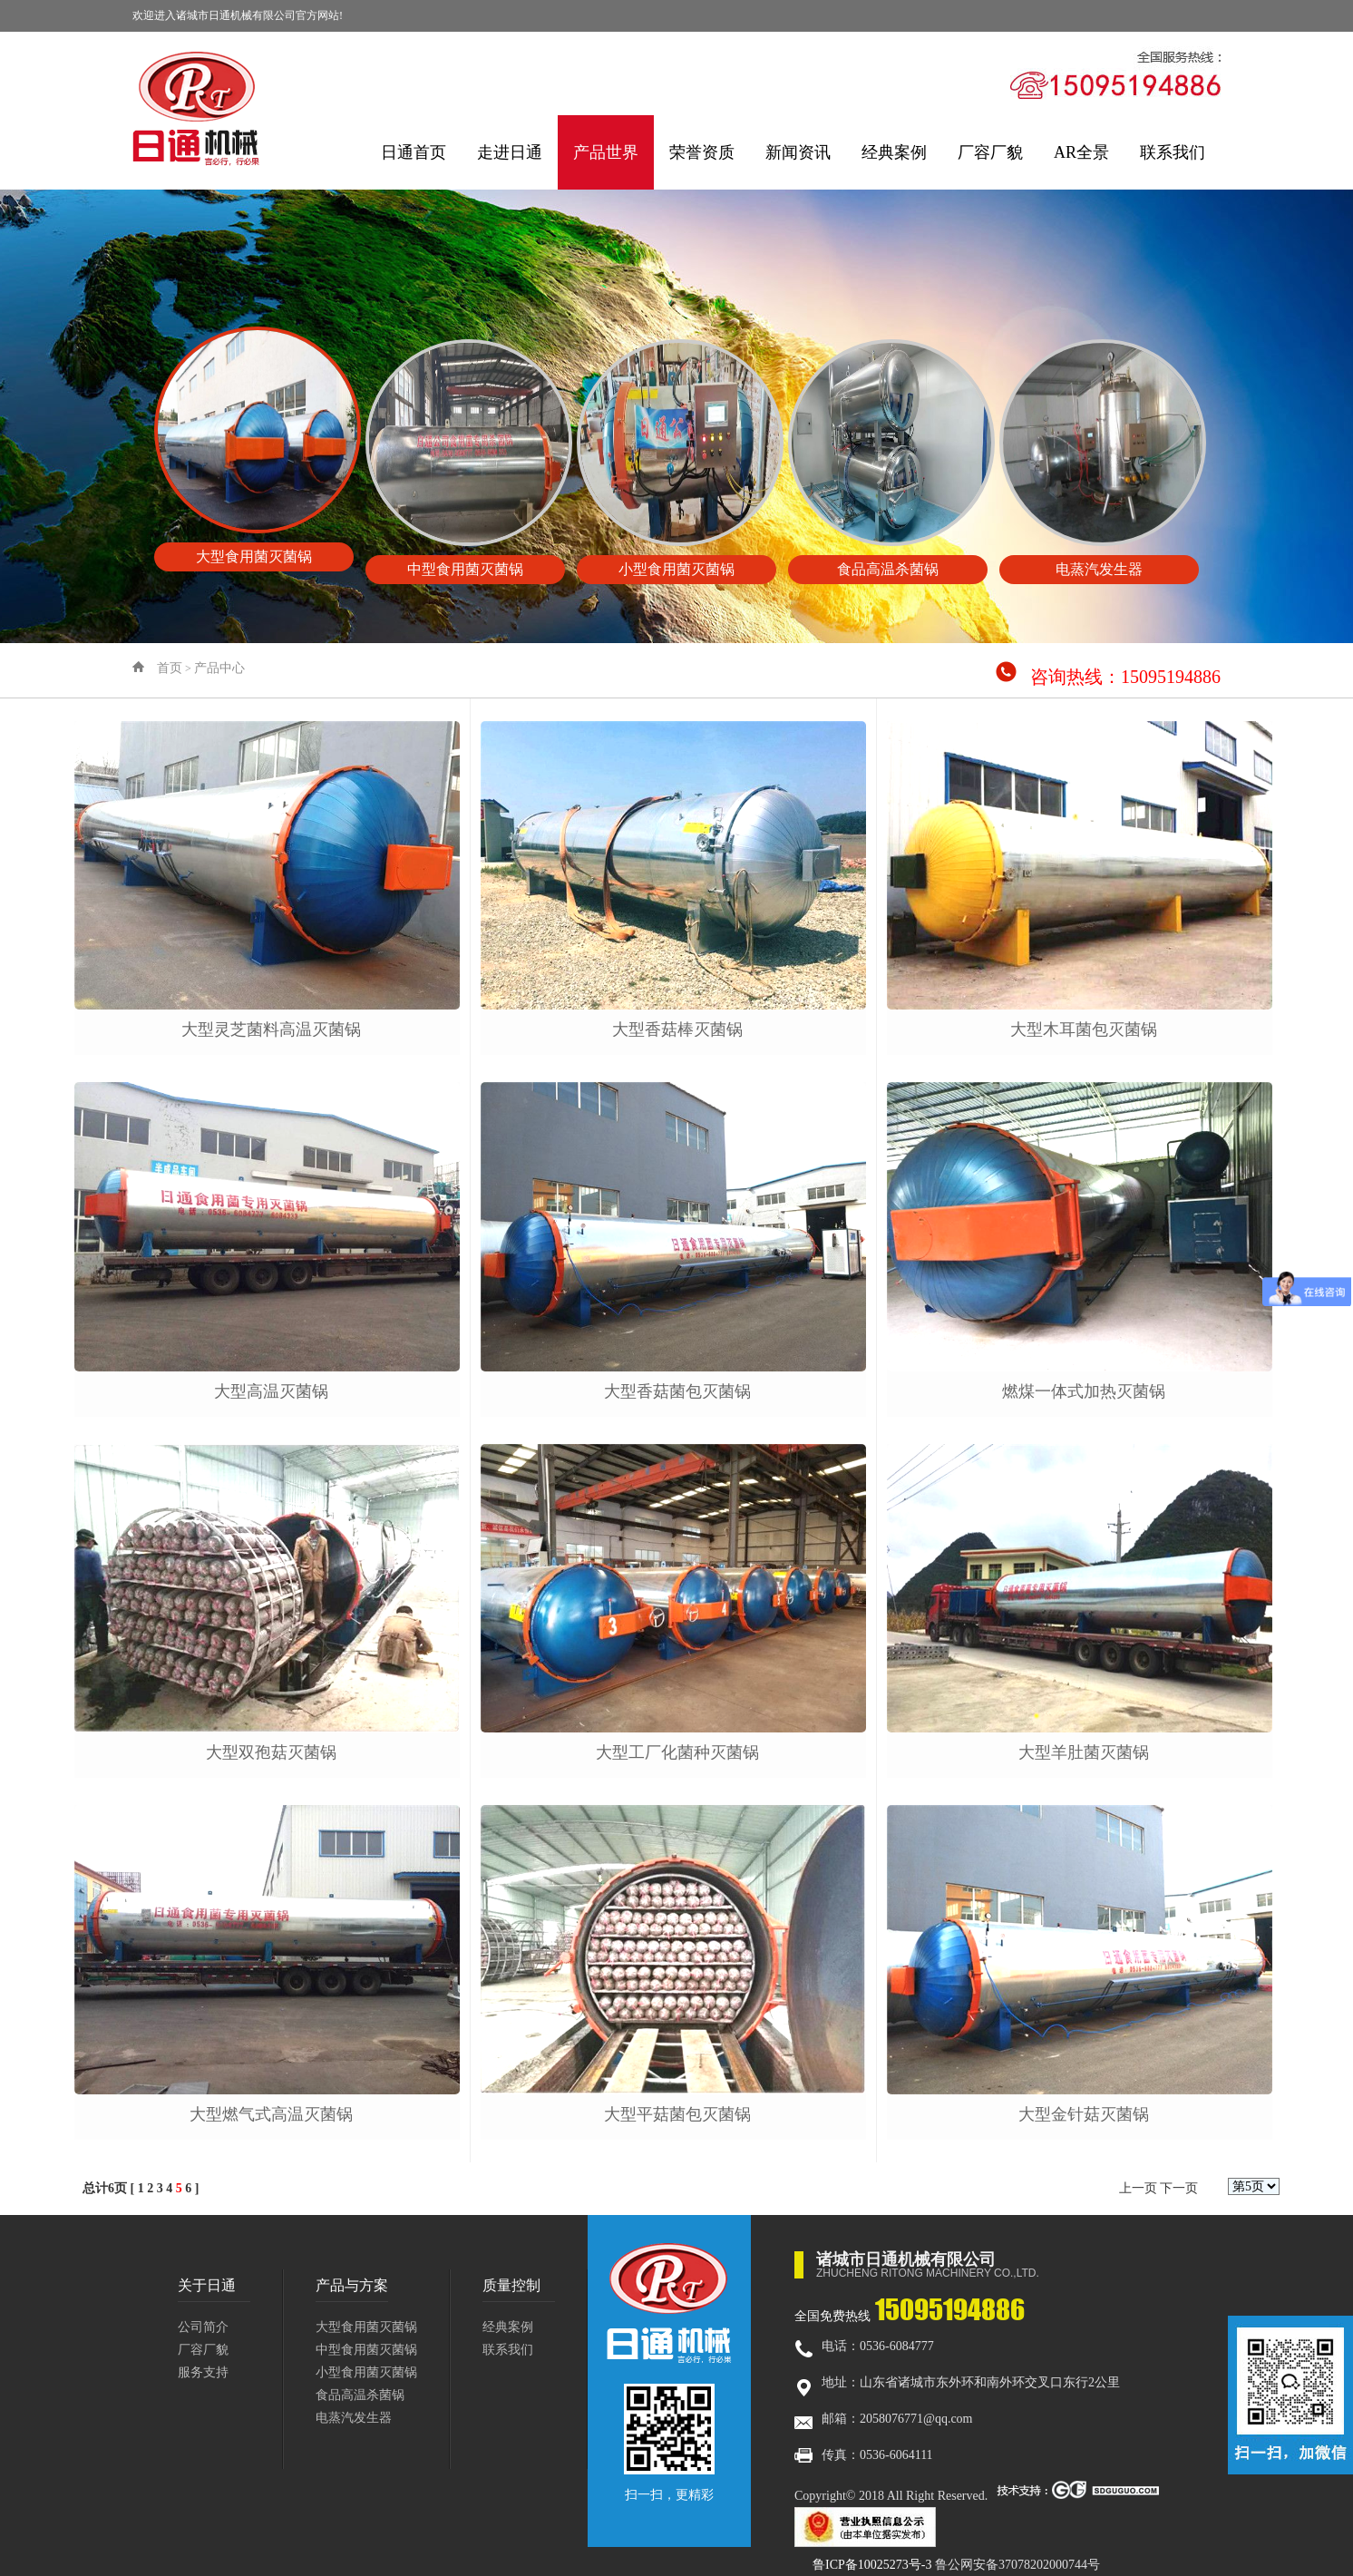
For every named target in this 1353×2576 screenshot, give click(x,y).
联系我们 (1172, 152)
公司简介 (203, 2327)
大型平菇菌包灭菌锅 (677, 2114)
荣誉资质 (702, 152)
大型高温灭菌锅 (271, 1391)
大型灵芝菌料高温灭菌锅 (271, 1029)
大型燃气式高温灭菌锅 (271, 2114)
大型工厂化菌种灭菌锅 (677, 1752)
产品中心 (219, 668)
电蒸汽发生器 (354, 2418)
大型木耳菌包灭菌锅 (1083, 1029)
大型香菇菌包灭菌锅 (677, 1391)
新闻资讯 (798, 152)
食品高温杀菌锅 (360, 2395)
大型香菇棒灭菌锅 (677, 1029)
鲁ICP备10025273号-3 (872, 2564)
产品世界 (605, 152)
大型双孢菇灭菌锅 (271, 1752)
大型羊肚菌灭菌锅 (1083, 1752)
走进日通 (509, 152)
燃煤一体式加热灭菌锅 (1083, 1391)
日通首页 (413, 152)
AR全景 (1081, 152)
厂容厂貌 (990, 152)
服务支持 (203, 2372)
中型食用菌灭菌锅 (366, 2349)
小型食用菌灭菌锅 (366, 2372)
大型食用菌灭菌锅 (366, 2327)
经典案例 (894, 152)
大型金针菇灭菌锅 (1083, 2114)
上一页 (1138, 2188)
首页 (169, 668)
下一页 (1179, 2188)
